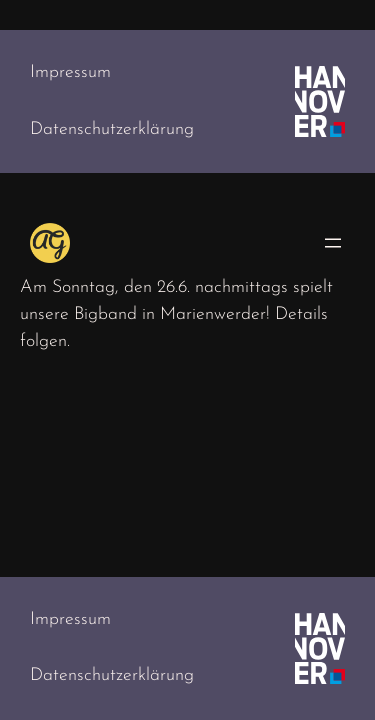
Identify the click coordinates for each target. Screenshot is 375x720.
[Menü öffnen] (333, 243)
